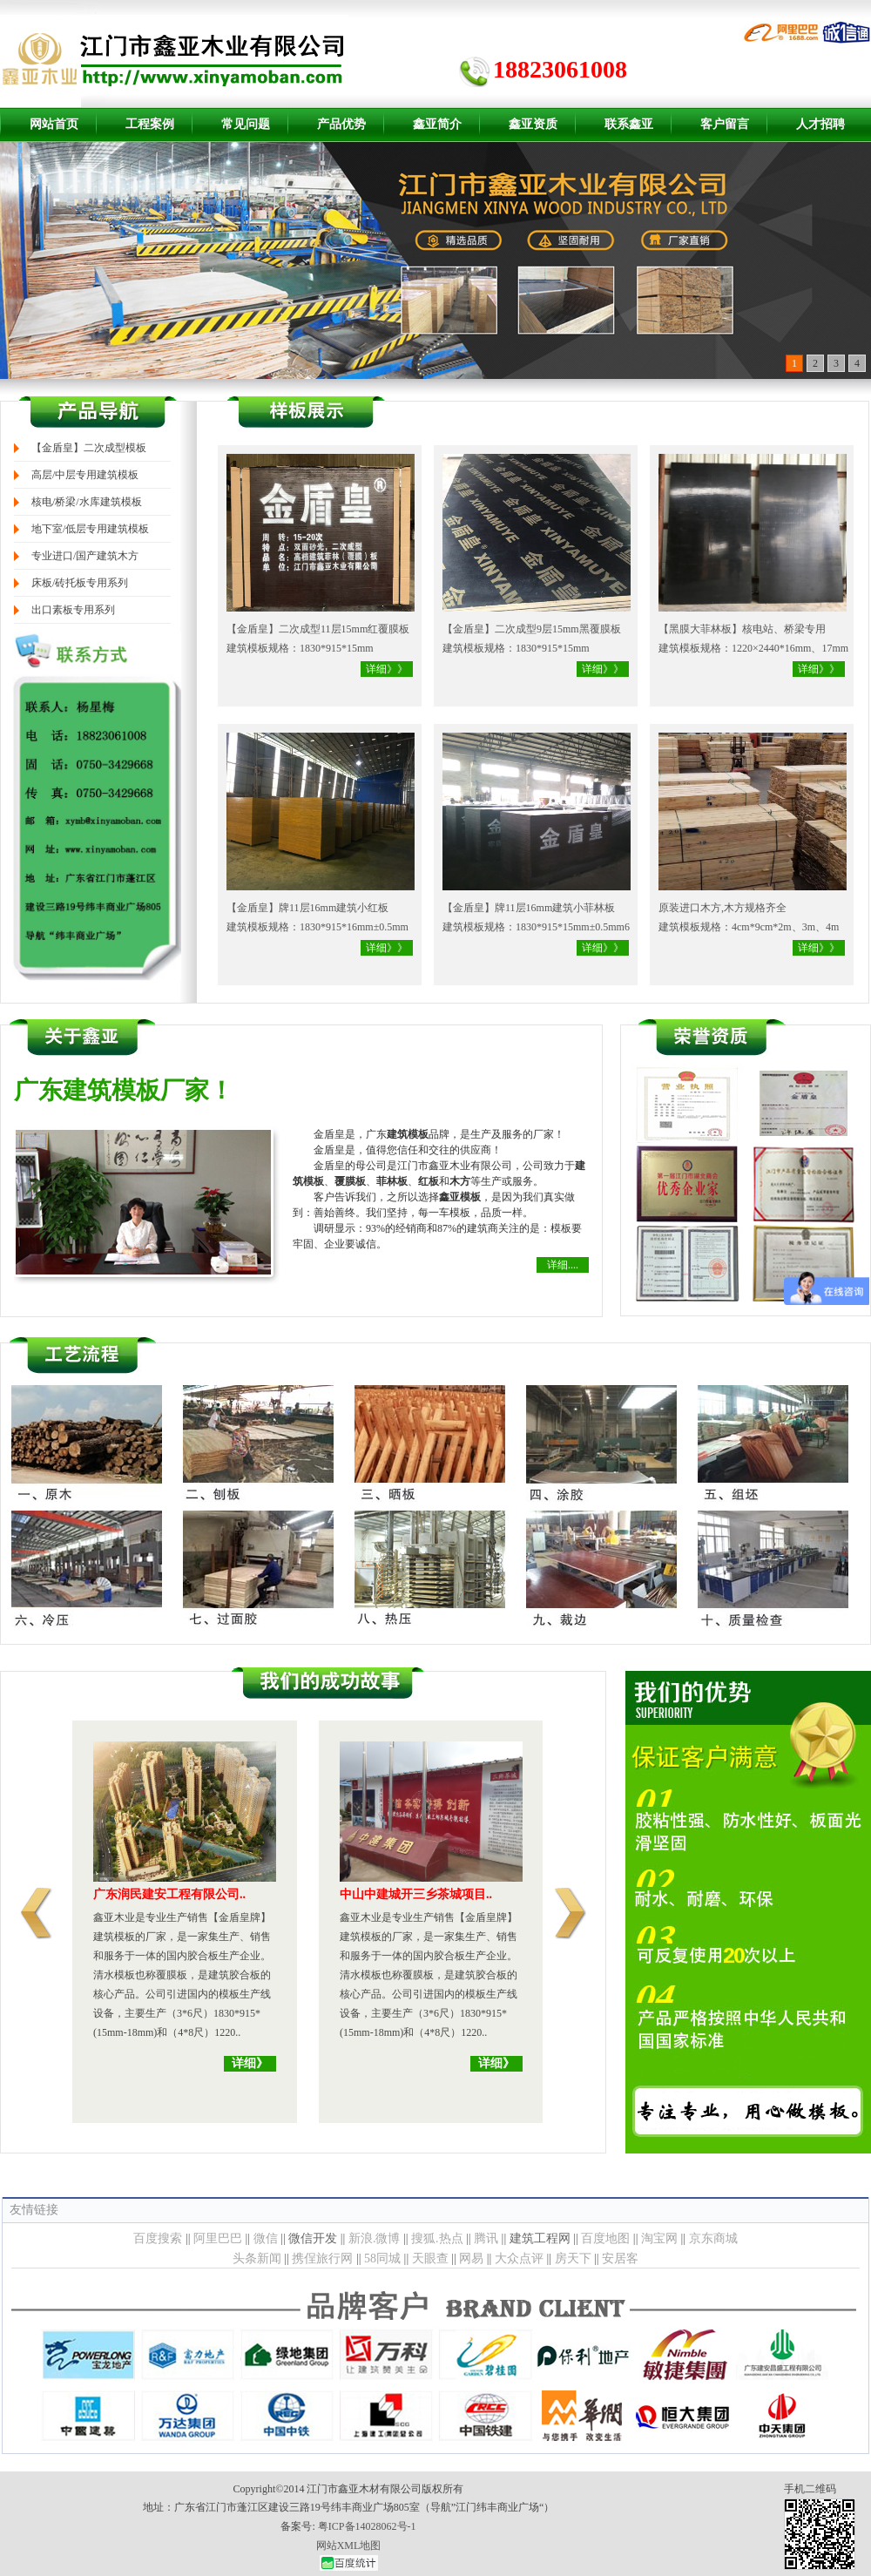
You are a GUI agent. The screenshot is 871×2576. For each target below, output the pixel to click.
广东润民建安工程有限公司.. (169, 1894)
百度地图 (605, 2238)
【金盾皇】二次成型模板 (88, 448)
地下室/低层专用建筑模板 (90, 529)
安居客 (620, 2258)
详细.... (562, 1265)
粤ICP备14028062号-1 (367, 2526)
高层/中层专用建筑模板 (84, 475)
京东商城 (713, 2238)
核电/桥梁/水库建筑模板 (86, 502)
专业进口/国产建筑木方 (84, 556)
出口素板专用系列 (73, 610)
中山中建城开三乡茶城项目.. (416, 1894)
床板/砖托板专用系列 (79, 583)
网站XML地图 (348, 2545)
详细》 (250, 2063)
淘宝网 (659, 2238)
